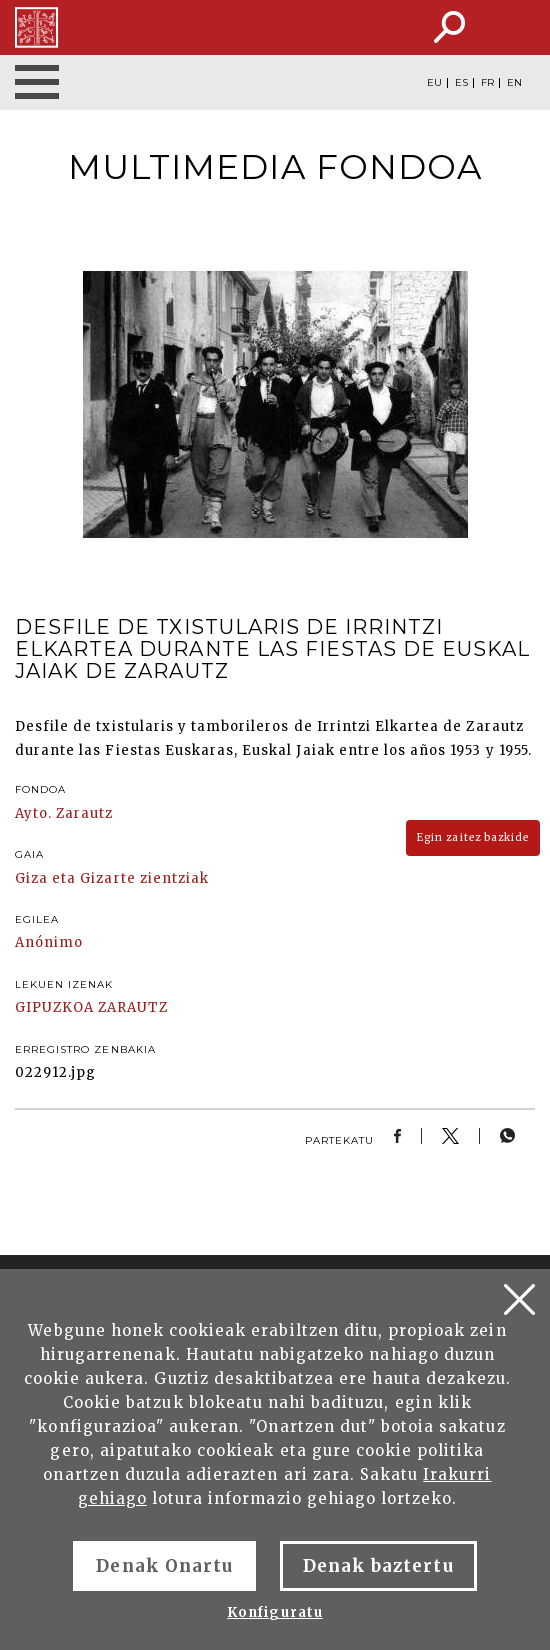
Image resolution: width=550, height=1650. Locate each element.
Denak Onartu (164, 1566)
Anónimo (49, 942)
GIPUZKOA (54, 1007)
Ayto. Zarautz (64, 813)
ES (461, 83)
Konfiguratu (274, 1612)
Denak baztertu (378, 1566)
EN (514, 83)
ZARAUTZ (132, 1007)
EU (434, 83)
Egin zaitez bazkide (473, 837)
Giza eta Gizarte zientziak (112, 878)
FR (487, 83)
